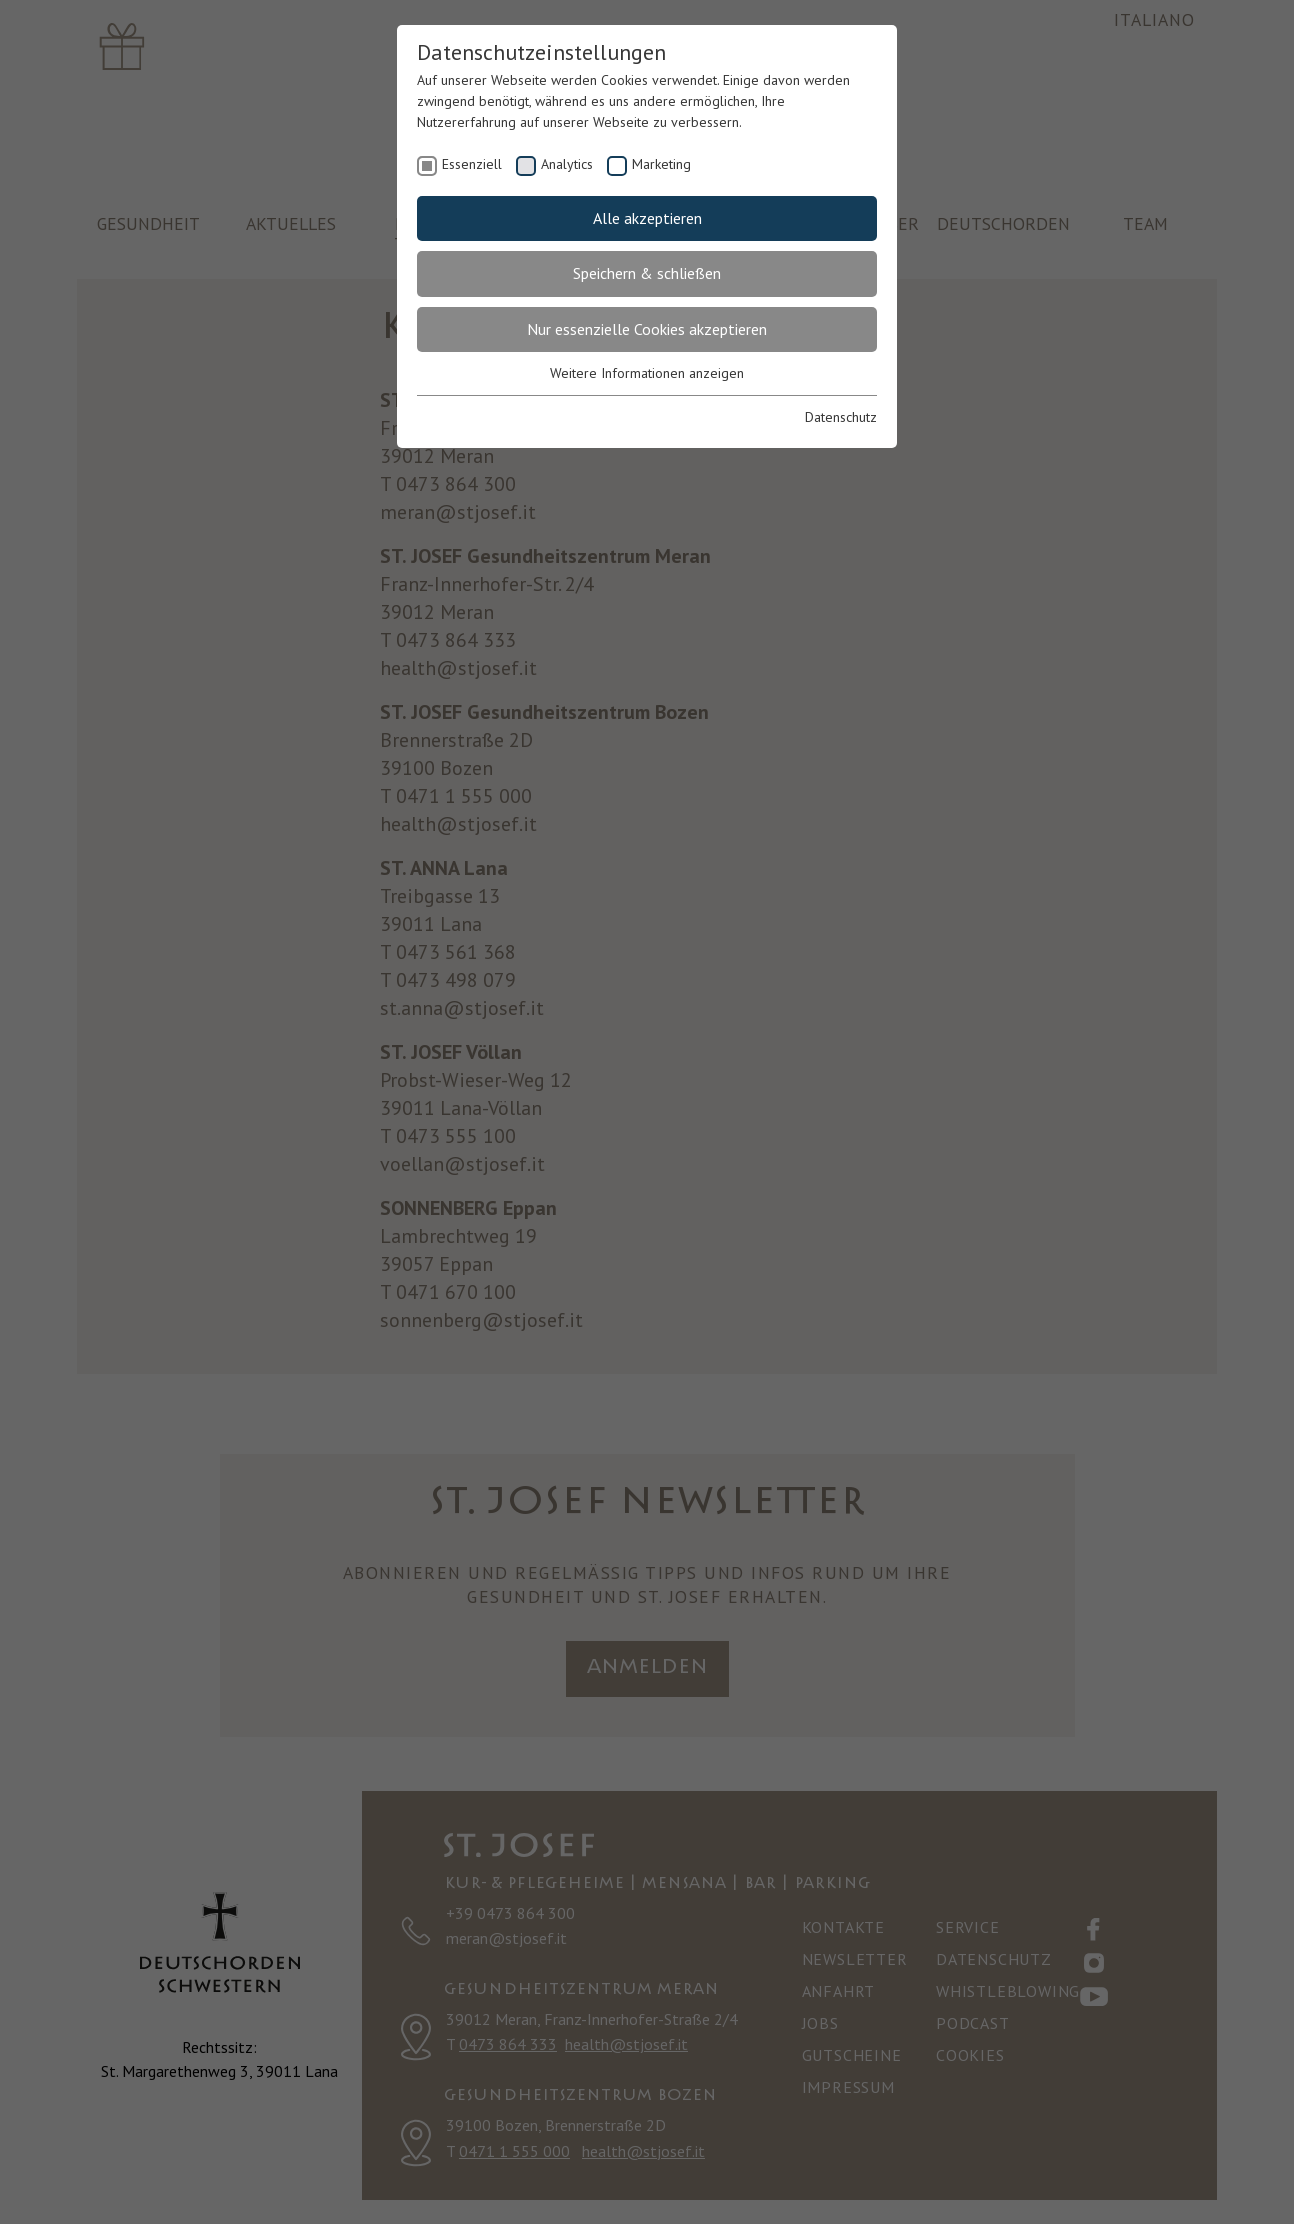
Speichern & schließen (647, 273)
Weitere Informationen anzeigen (647, 373)
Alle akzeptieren (647, 218)
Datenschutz (841, 417)
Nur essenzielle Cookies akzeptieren (647, 329)
